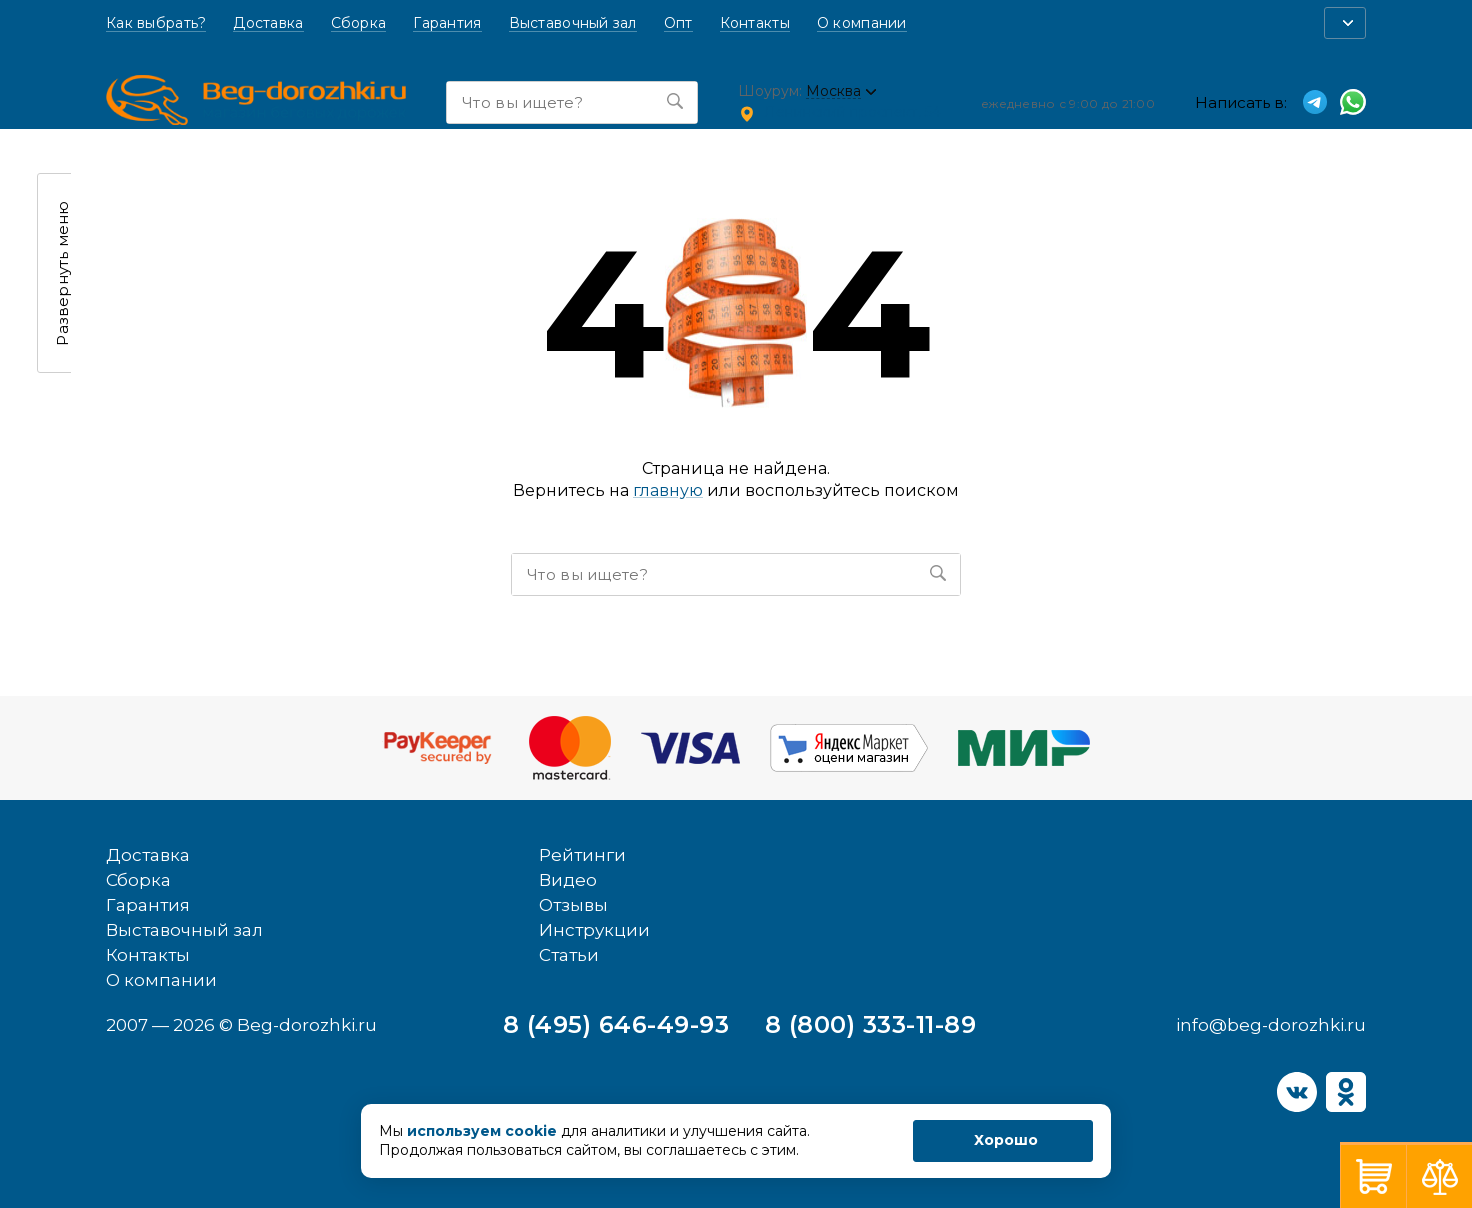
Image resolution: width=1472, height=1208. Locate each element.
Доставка (268, 23)
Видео (568, 880)
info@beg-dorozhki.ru (1271, 1025)
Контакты (755, 23)
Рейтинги (582, 855)
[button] (1345, 23)
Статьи (569, 955)
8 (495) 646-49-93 (616, 1024)
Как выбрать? (156, 23)
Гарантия (447, 23)
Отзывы (573, 905)
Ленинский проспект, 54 (852, 112)
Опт (678, 23)
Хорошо (1006, 1140)
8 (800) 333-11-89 (870, 1024)
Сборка (359, 23)
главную (668, 490)
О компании (862, 23)
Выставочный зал (573, 23)
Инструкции (594, 930)
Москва (833, 91)
